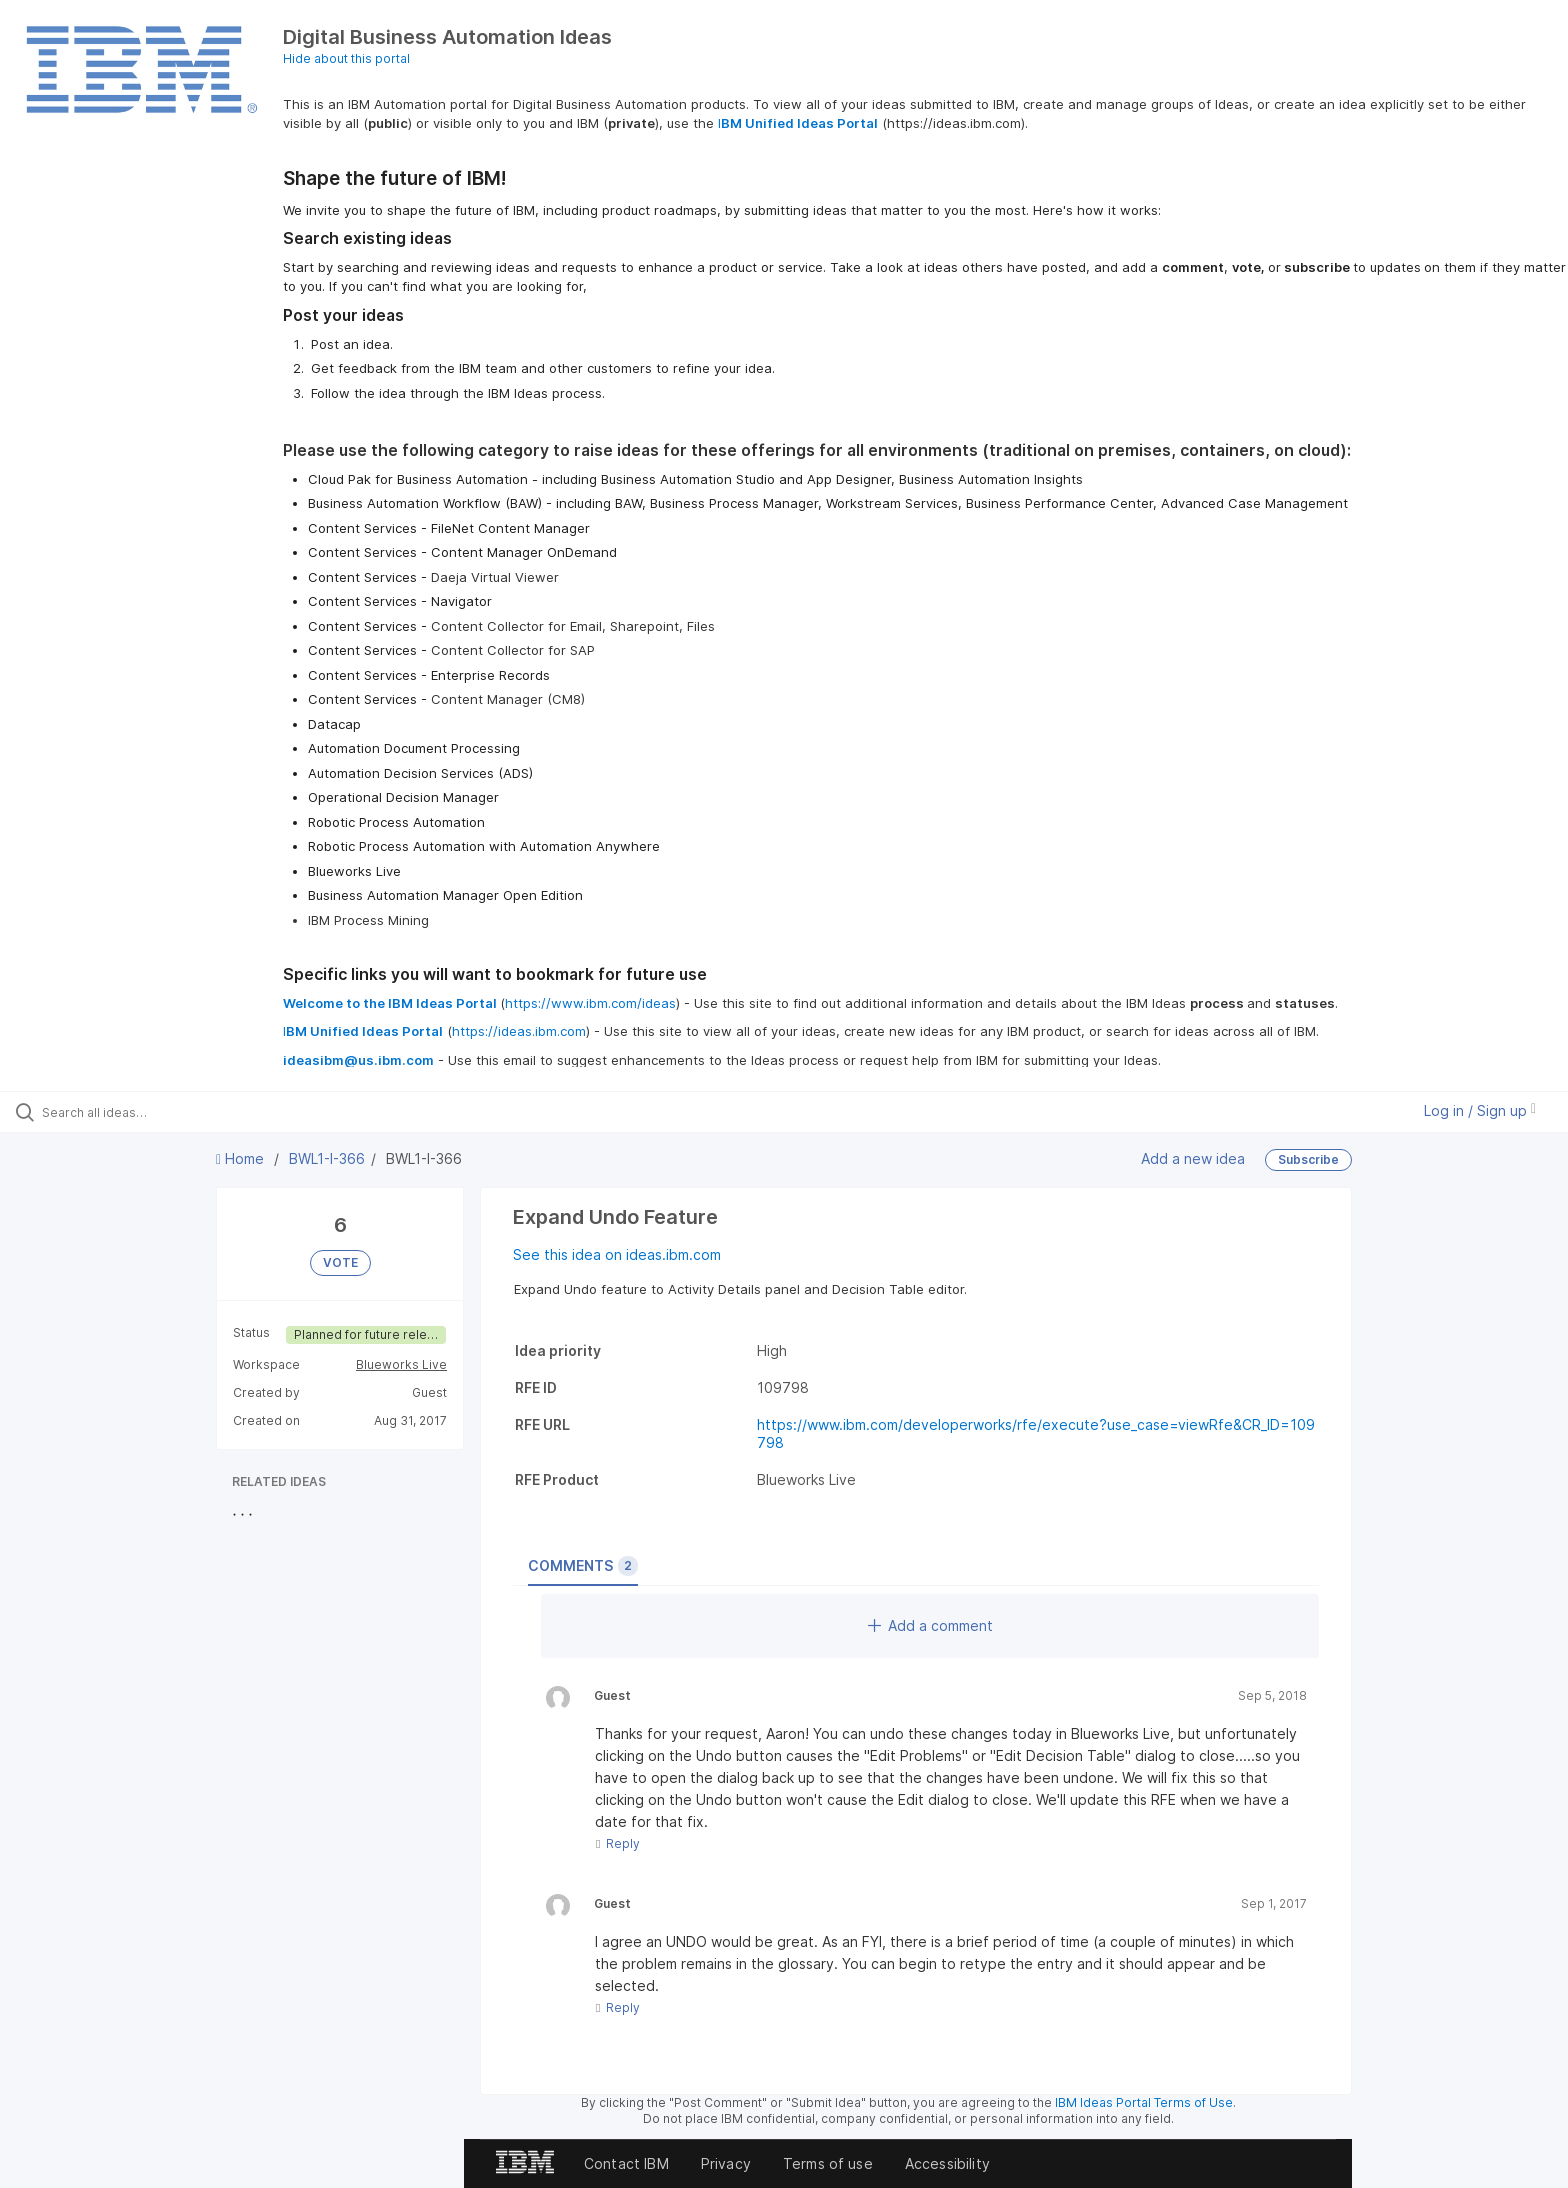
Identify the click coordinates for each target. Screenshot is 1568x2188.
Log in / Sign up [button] (1480, 1110)
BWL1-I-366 (327, 1158)
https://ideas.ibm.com (519, 1031)
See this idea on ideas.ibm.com (617, 1254)
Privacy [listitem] (726, 2163)
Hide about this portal (346, 58)
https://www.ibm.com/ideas (590, 1003)
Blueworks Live (401, 1364)
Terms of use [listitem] (828, 2163)
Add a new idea (1193, 1157)
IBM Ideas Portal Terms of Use (1144, 2102)
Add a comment (930, 1625)
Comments (583, 1566)
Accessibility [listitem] (947, 2163)
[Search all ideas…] (182, 1112)
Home (242, 1158)
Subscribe (1308, 1159)
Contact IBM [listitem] (626, 2163)
